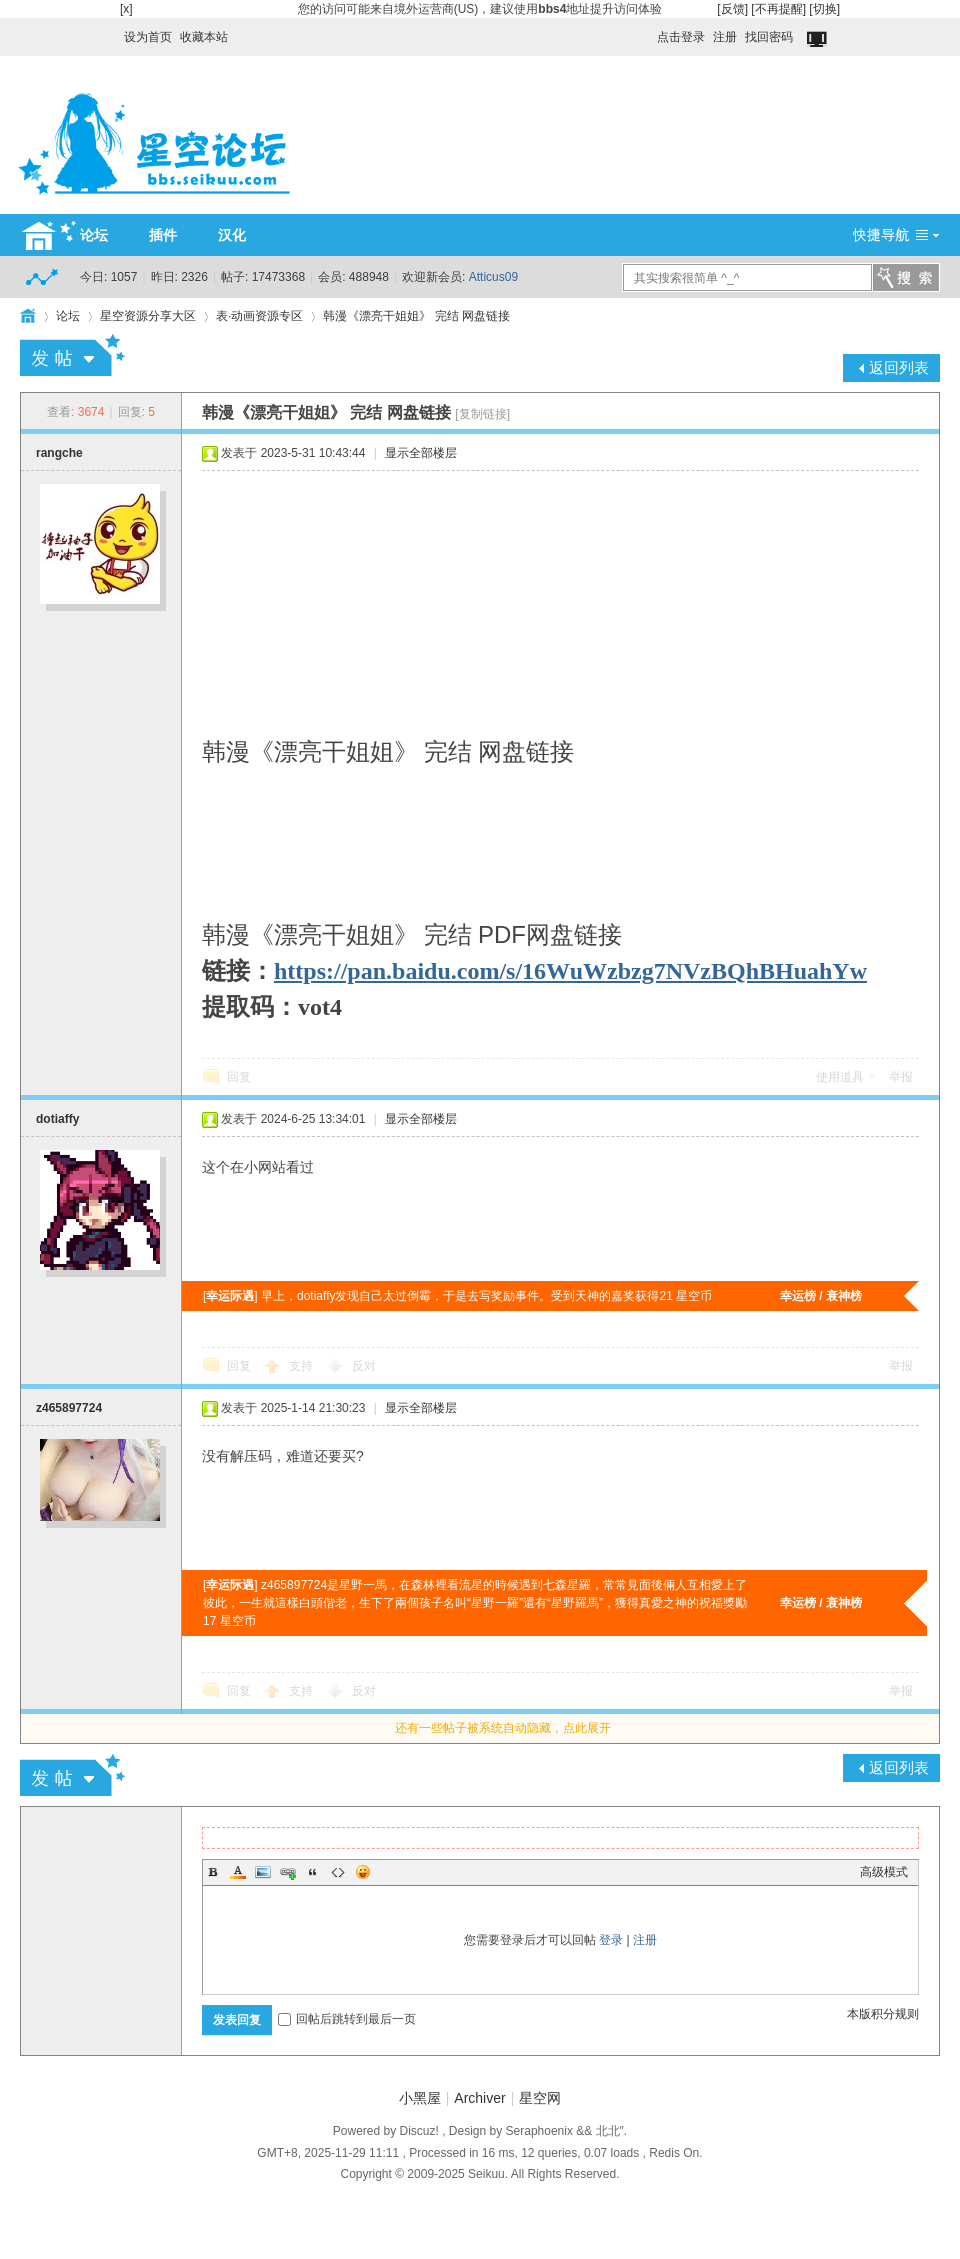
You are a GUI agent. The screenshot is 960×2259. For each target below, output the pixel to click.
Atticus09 (493, 277)
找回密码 (769, 37)
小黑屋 (420, 2098)
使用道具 (840, 1077)
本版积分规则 (883, 2014)
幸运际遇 (230, 1296)
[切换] (824, 9)
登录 (611, 1940)
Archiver (479, 2098)
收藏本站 (204, 37)
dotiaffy (57, 1119)
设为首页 (148, 37)
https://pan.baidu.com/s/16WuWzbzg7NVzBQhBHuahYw (570, 971)
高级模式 (884, 1872)
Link (288, 1872)
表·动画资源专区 (259, 316)
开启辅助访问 (648, 32)
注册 (725, 37)
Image (263, 1872)
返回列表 (899, 367)
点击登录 (681, 37)
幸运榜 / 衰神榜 (821, 1296)
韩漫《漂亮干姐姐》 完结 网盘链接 (416, 316)
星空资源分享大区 (148, 316)
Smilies (363, 1872)
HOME (28, 316)
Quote (313, 1872)
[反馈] (732, 9)
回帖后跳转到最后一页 (347, 2019)
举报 (901, 1077)
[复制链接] (482, 414)
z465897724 (69, 1408)
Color (238, 1872)
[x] (126, 9)
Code (338, 1872)
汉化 (232, 235)
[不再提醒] (778, 9)
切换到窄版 (818, 40)
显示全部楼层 (421, 453)
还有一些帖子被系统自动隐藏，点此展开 (503, 1728)
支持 (302, 1366)
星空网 (540, 2098)
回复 (239, 1077)
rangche (59, 453)
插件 (163, 235)
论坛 (94, 235)
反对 (364, 1366)
